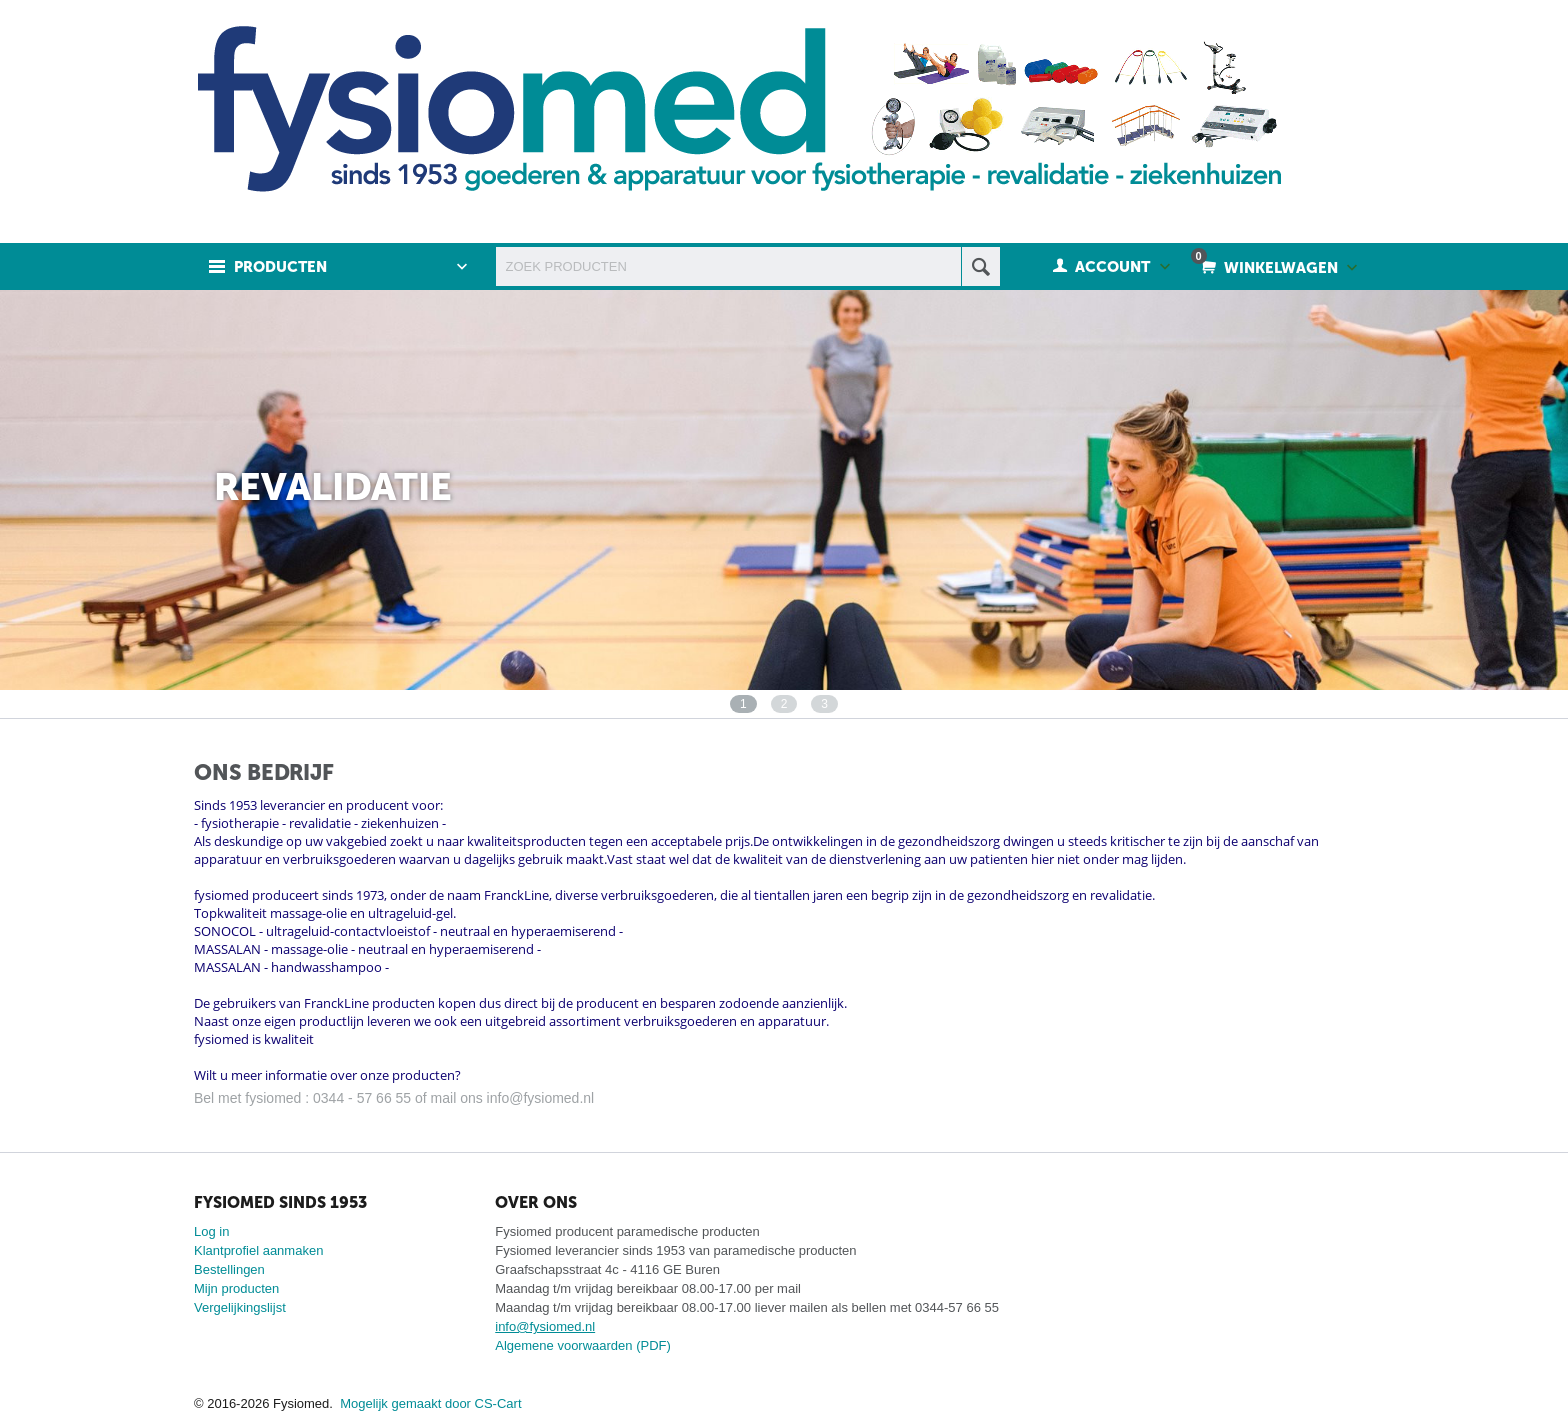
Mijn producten (236, 1288)
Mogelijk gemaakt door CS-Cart (430, 1403)
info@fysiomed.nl (545, 1326)
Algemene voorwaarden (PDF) (583, 1345)
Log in (211, 1231)
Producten (281, 267)
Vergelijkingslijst (240, 1307)
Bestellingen (229, 1269)
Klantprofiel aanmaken (258, 1250)
